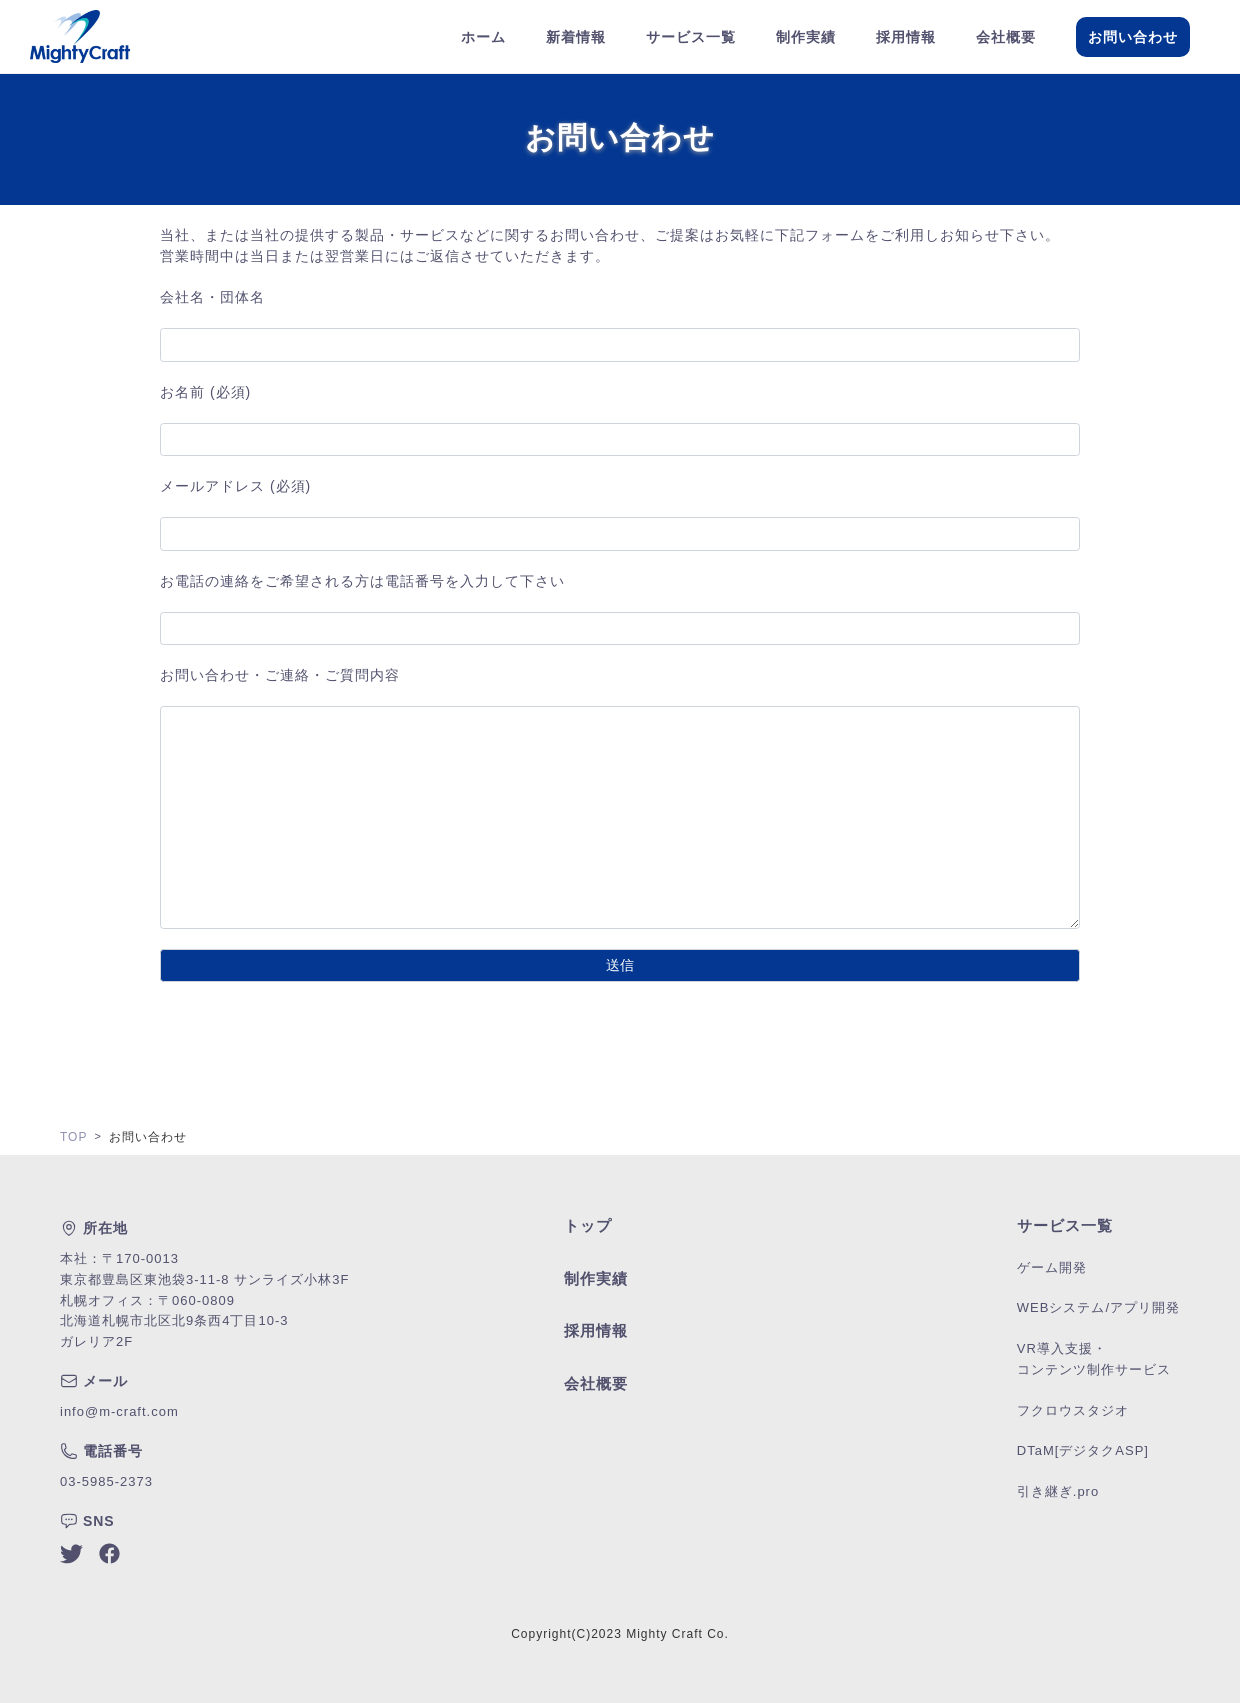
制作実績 (806, 37)
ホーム (483, 37)
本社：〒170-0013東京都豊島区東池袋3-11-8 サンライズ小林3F (204, 1269)
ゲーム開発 (1052, 1267)
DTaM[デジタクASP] (1083, 1450)
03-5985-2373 (106, 1481)
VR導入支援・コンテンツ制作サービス (1094, 1359)
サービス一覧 (691, 37)
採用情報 (906, 37)
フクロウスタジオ (1073, 1410)
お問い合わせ (1133, 37)
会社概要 (1006, 37)
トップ (588, 1225)
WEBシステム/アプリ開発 (1098, 1307)
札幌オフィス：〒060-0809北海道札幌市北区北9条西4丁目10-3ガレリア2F (174, 1321)
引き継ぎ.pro (1058, 1491)
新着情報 (576, 37)
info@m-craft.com (119, 1411)
